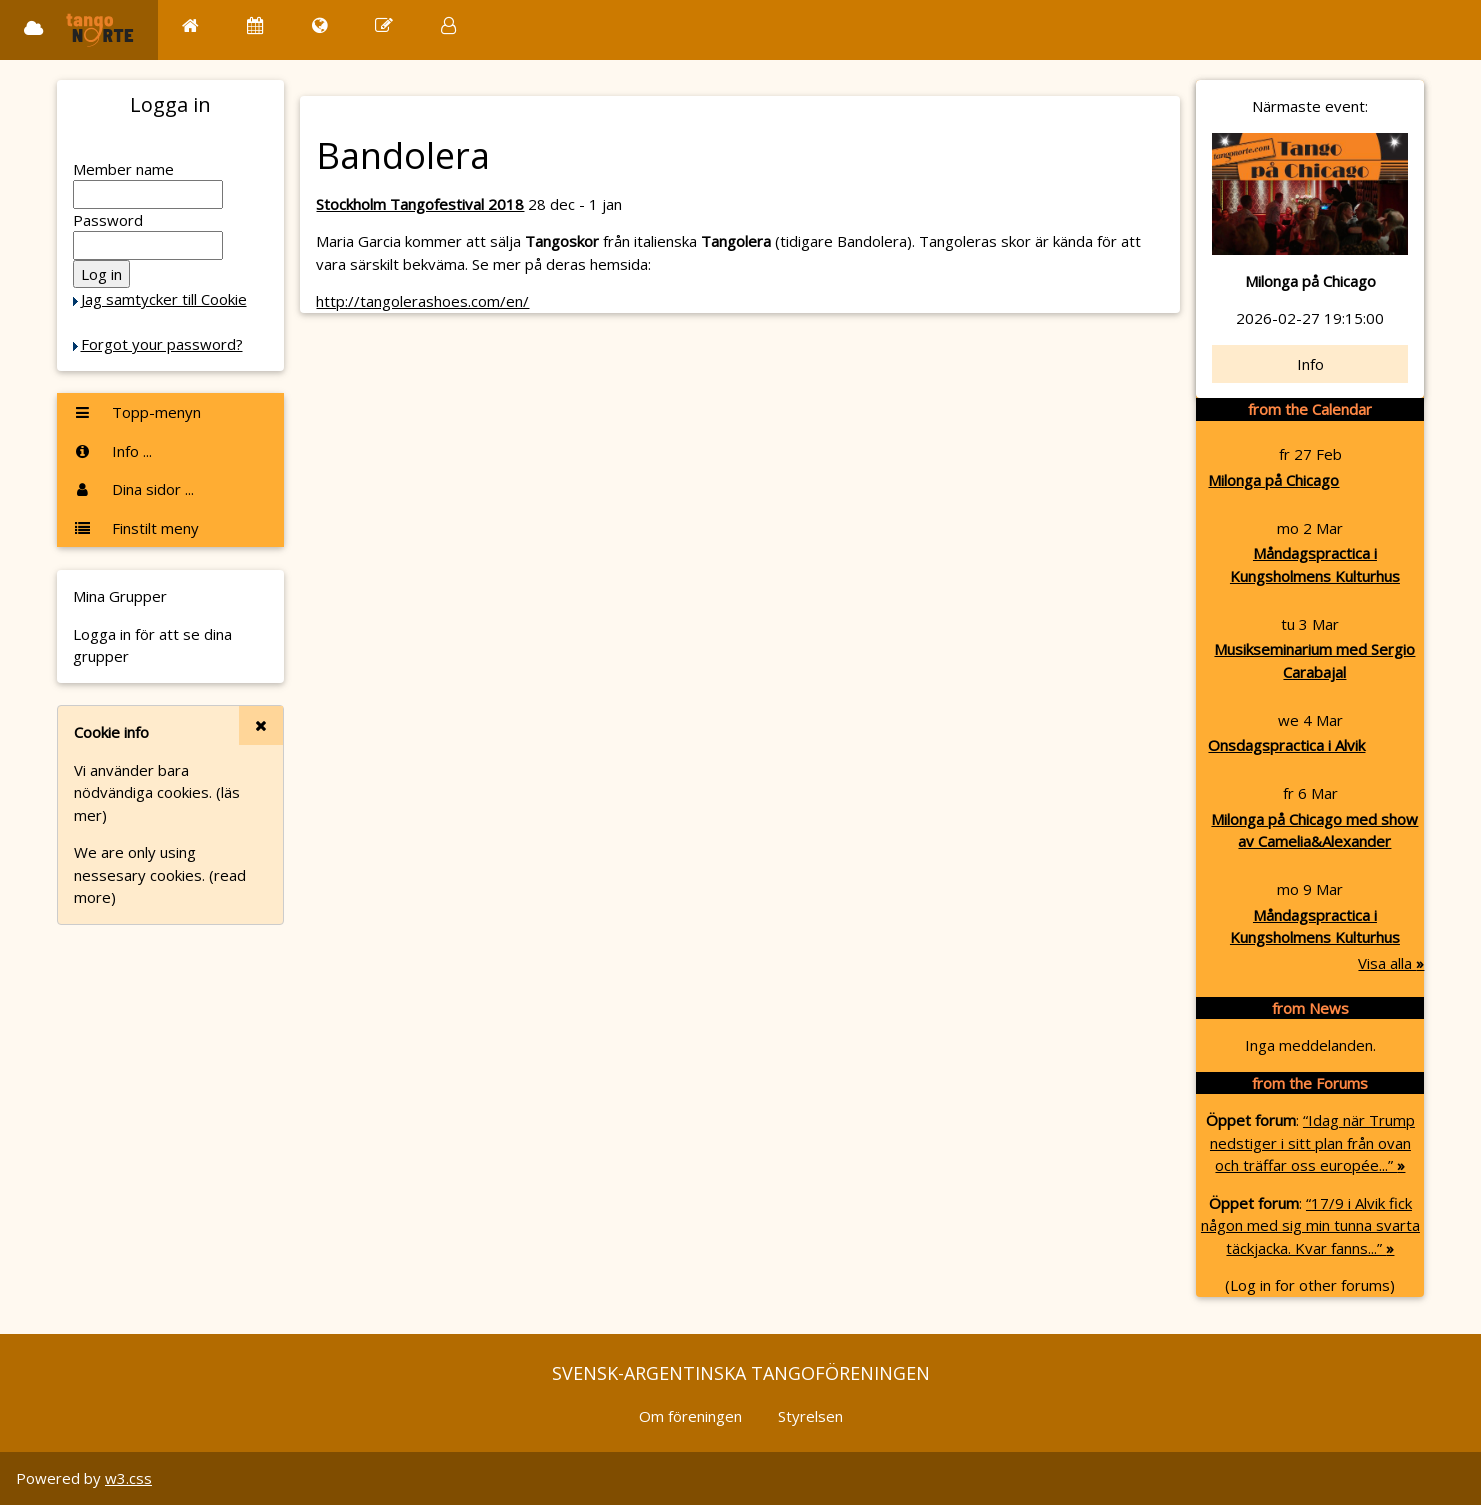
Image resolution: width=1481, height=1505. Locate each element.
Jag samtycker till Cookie (164, 299)
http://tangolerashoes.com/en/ (422, 301)
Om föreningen (690, 1416)
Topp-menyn (137, 412)
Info (1310, 364)
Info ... (112, 451)
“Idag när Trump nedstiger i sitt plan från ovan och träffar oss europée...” (1312, 1142)
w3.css (128, 1478)
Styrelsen (810, 1416)
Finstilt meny (136, 528)
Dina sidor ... (133, 489)
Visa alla (1391, 963)
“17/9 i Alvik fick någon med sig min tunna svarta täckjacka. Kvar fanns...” (1310, 1225)
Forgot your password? (162, 344)
